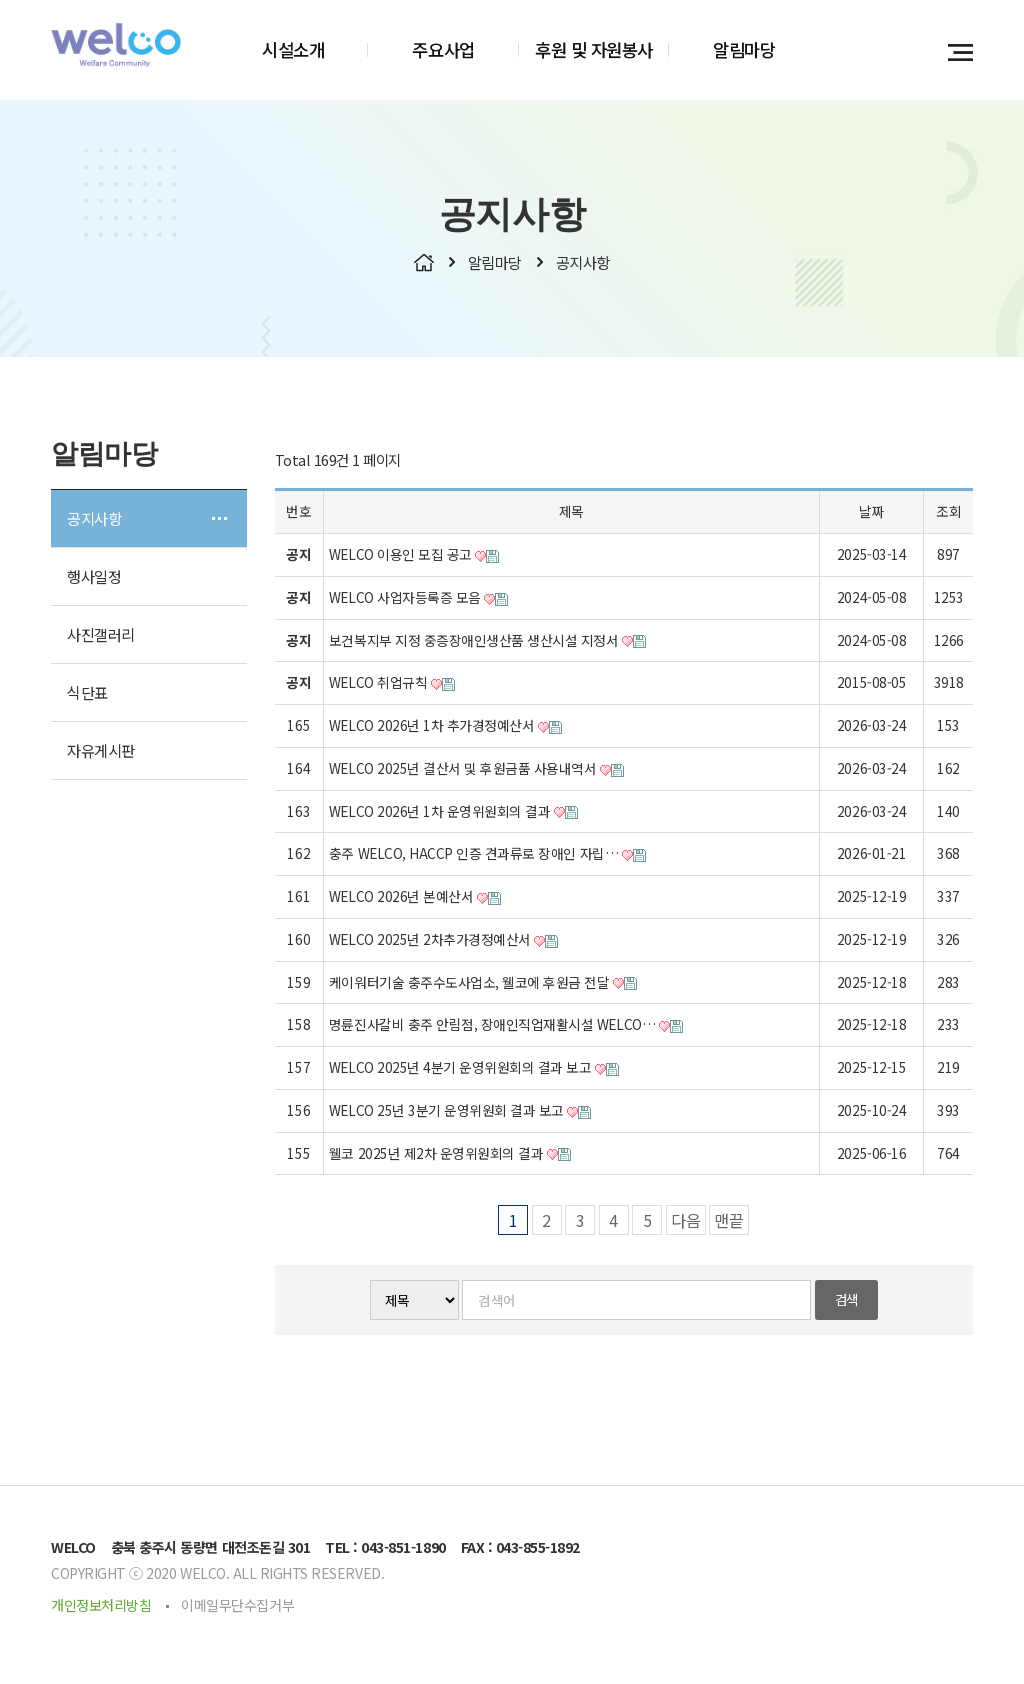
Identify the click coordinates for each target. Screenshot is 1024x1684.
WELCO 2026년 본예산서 (415, 899)
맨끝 (729, 1223)
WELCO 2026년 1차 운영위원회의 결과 (453, 813)
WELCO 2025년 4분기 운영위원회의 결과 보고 (474, 1070)
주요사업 (443, 49)
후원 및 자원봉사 (594, 49)
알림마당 (744, 49)
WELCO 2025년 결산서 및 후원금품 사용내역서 (476, 771)
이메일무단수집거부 (237, 1608)
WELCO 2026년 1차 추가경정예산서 (445, 728)
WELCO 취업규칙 (392, 685)
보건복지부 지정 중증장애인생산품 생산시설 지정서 (487, 642)
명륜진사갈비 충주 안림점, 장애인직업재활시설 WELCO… (506, 1027)
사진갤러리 (101, 637)
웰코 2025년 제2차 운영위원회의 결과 (450, 1155)
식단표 (87, 695)
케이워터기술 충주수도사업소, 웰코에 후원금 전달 (483, 984)
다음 (686, 1223)
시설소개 (293, 49)
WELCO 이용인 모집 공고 (414, 557)
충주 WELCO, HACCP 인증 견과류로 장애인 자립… (487, 856)
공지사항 (94, 521)
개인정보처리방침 (101, 1608)
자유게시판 (101, 753)
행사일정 (94, 579)
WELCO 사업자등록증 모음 (418, 600)
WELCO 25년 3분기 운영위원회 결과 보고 (460, 1113)
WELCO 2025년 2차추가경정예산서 (443, 942)
